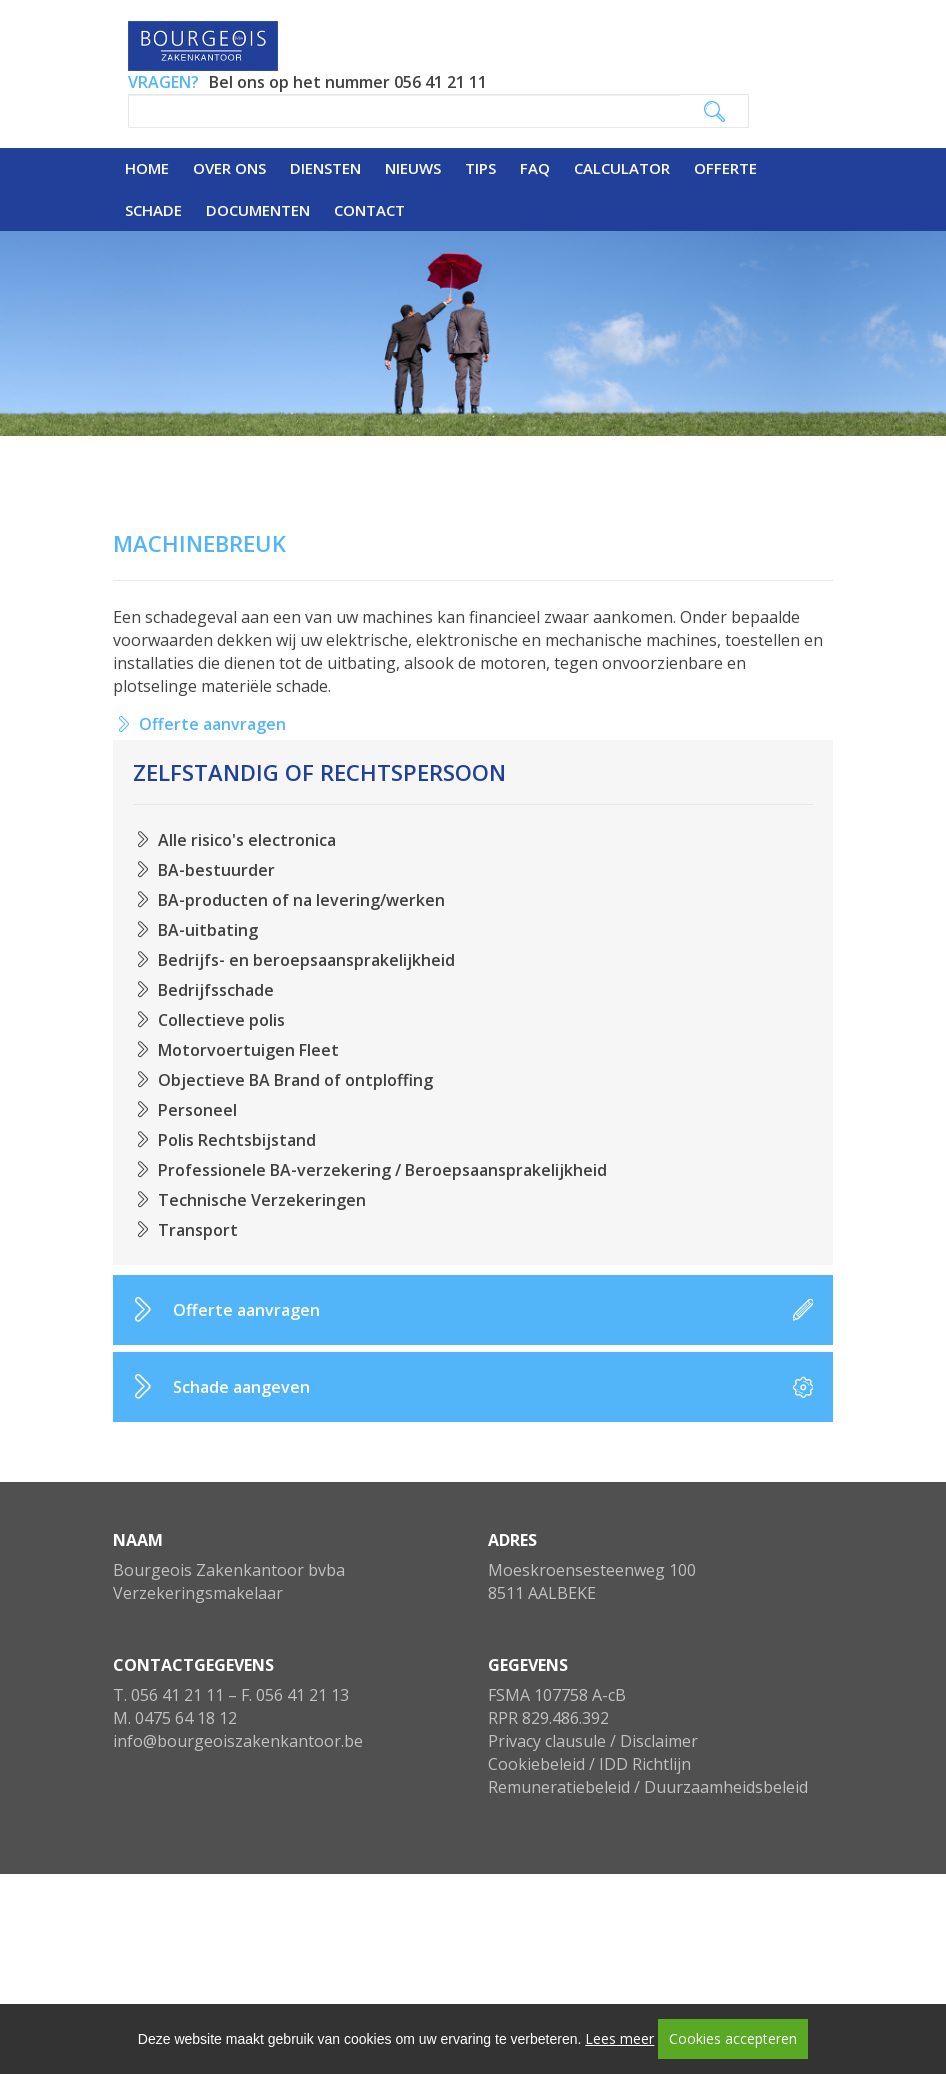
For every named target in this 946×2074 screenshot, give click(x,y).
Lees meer (619, 2038)
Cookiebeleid (536, 1764)
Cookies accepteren (733, 2038)
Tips (480, 168)
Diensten (325, 168)
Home (147, 168)
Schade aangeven (241, 1387)
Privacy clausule (547, 1741)
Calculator (622, 168)
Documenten (258, 210)
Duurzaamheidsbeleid (726, 1787)
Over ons (229, 168)
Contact (369, 210)
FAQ (535, 168)
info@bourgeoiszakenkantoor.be (238, 1741)
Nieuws (413, 168)
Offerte (725, 168)
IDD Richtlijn (645, 1764)
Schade (153, 210)
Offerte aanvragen (212, 724)
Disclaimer (659, 1741)
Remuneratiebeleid (559, 1787)
